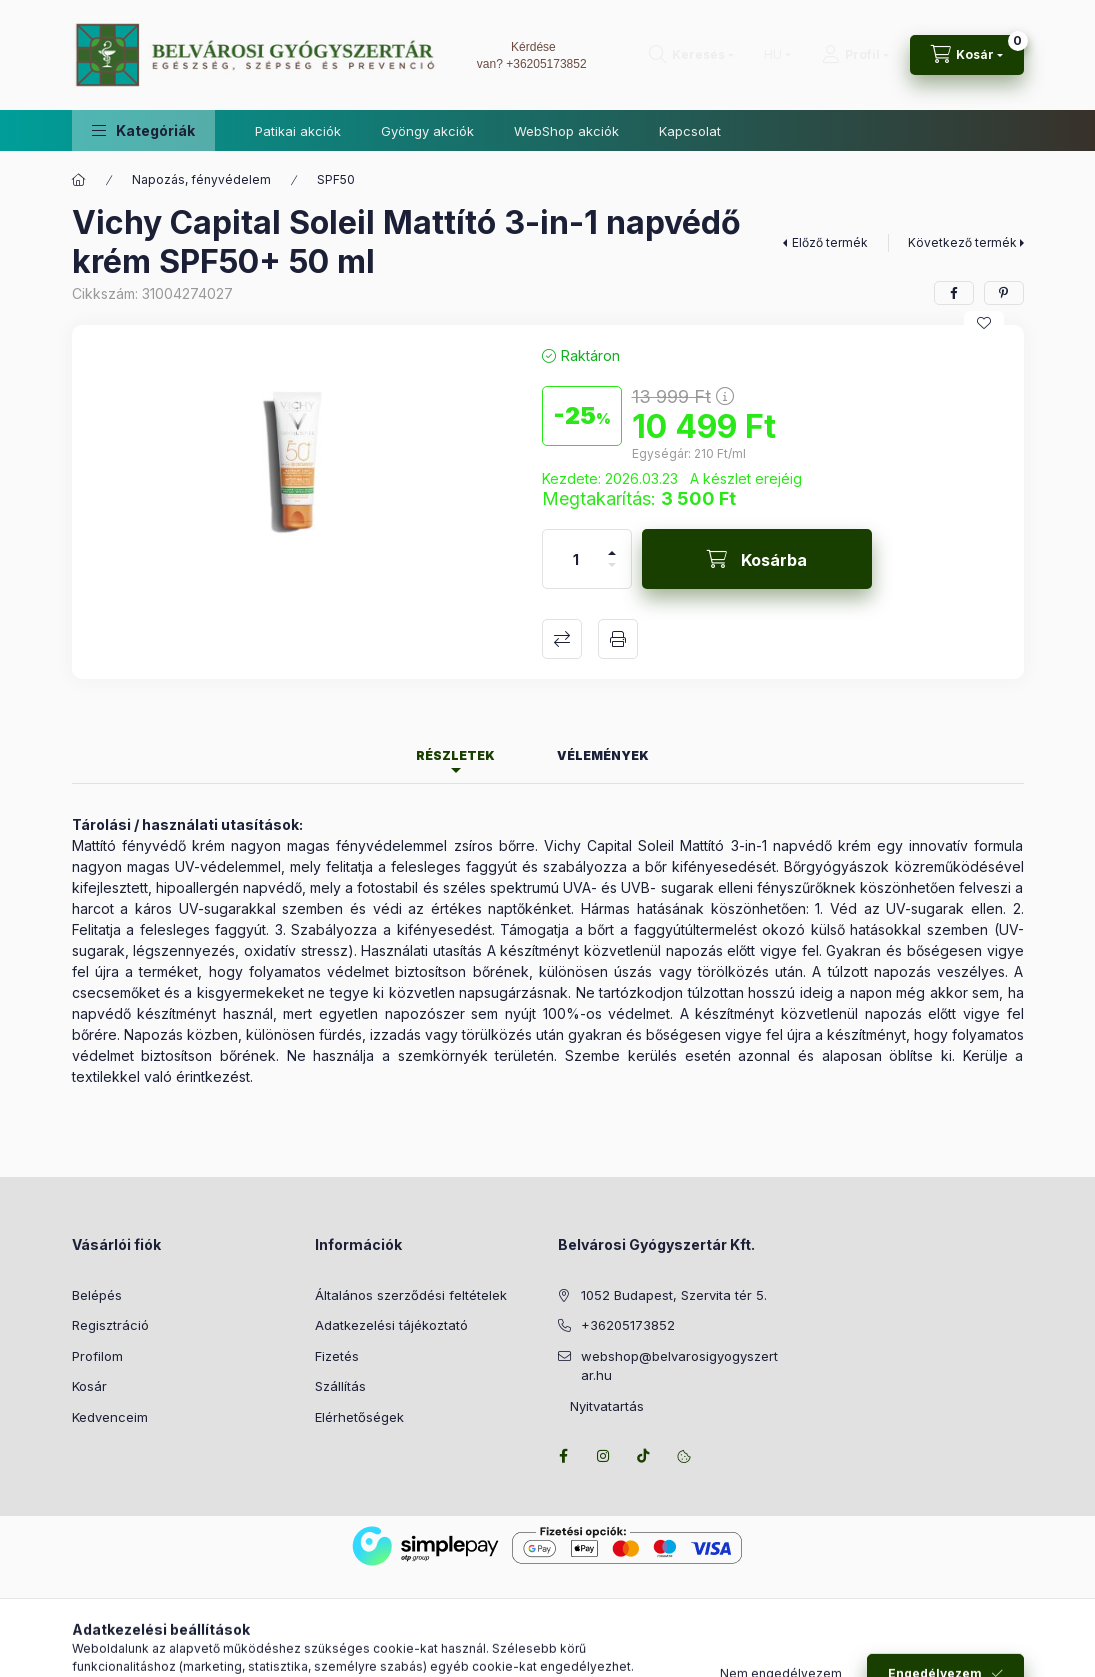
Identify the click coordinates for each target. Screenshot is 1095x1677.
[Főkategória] (79, 180)
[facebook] (954, 293)
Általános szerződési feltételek (411, 1295)
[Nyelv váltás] (773, 55)
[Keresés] (691, 55)
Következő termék (962, 242)
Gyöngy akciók (427, 131)
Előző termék (830, 242)
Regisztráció (110, 1325)
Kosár (89, 1386)
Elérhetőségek (359, 1417)
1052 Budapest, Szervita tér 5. (674, 1295)
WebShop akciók (566, 131)
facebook (564, 1456)
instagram (604, 1456)
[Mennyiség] (576, 559)
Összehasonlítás (562, 639)
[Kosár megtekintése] (967, 55)
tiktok (644, 1456)
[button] (143, 130)
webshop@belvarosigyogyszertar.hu (679, 1366)
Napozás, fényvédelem (201, 179)
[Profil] (855, 55)
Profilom (97, 1356)
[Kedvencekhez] (984, 323)
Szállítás (340, 1386)
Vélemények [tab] (603, 755)
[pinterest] (1004, 293)
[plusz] (612, 544)
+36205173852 (546, 64)
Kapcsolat (690, 131)
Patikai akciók (298, 131)
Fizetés (337, 1356)
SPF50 (336, 179)
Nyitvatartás (601, 1406)
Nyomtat (618, 639)
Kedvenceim (110, 1417)
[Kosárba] (757, 559)
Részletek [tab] (455, 755)
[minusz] (612, 573)
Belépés (97, 1295)
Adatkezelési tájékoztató (391, 1325)
